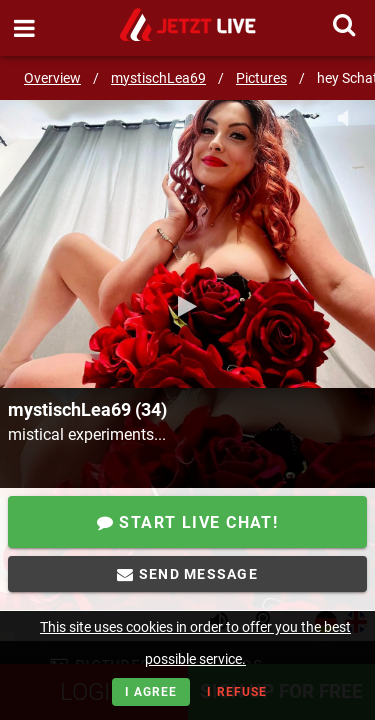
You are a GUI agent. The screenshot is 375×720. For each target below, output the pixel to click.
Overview (52, 78)
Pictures (261, 78)
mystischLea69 (158, 78)
